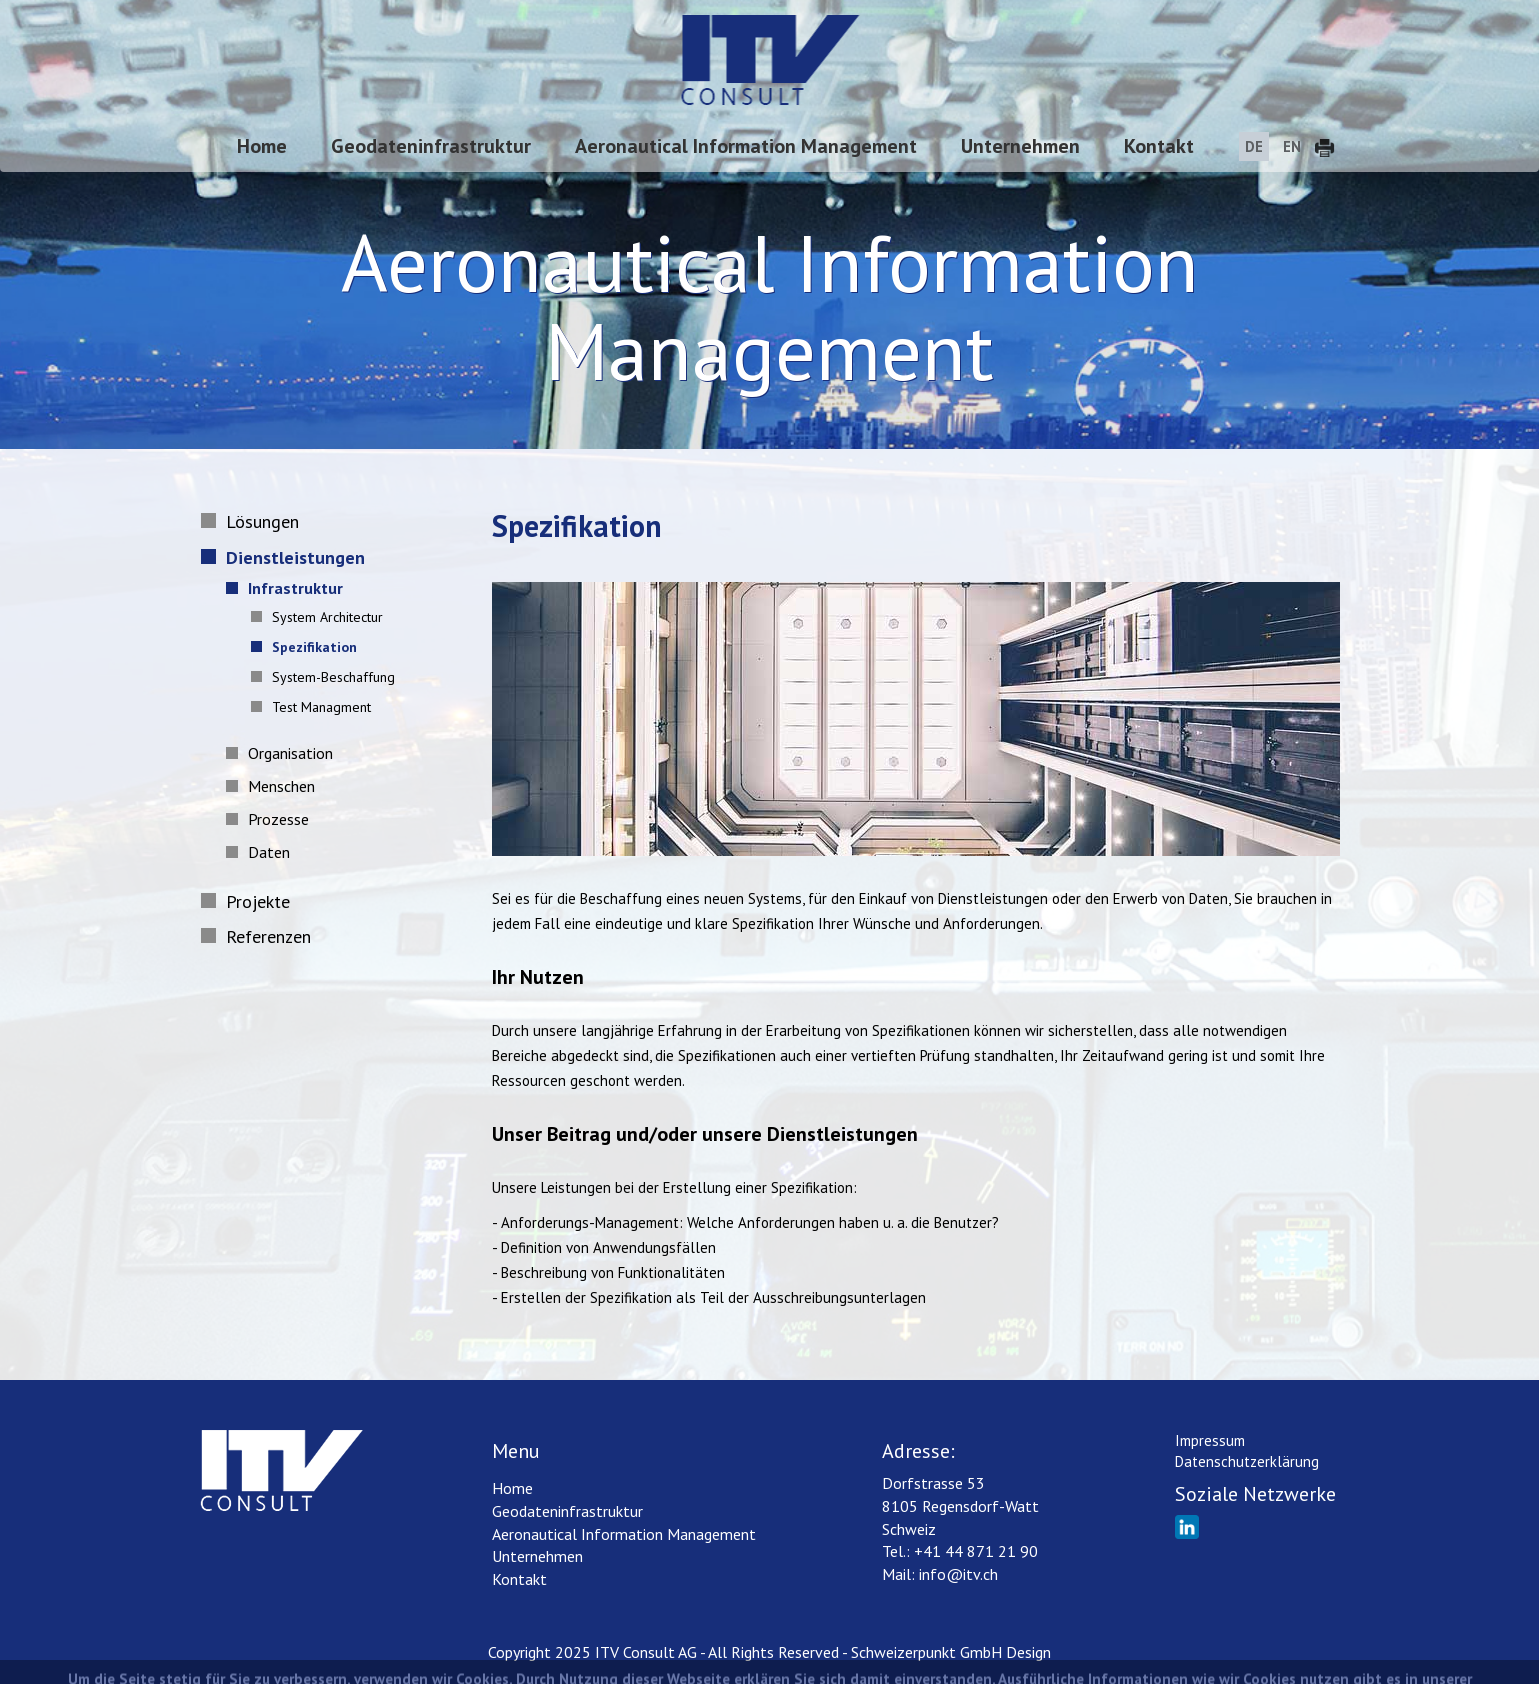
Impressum (1210, 1440)
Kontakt (1159, 146)
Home (262, 146)
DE (1254, 146)
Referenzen (260, 936)
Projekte (250, 901)
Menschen (275, 786)
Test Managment (315, 707)
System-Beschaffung (327, 677)
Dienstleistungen (287, 557)
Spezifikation (308, 647)
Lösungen (254, 521)
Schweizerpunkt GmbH (926, 1652)
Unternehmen (1020, 146)
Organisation (284, 753)
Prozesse (272, 819)
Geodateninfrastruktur (431, 146)
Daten (262, 852)
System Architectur (321, 617)
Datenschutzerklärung (1247, 1461)
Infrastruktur (289, 588)
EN (1292, 146)
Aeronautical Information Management (746, 146)
